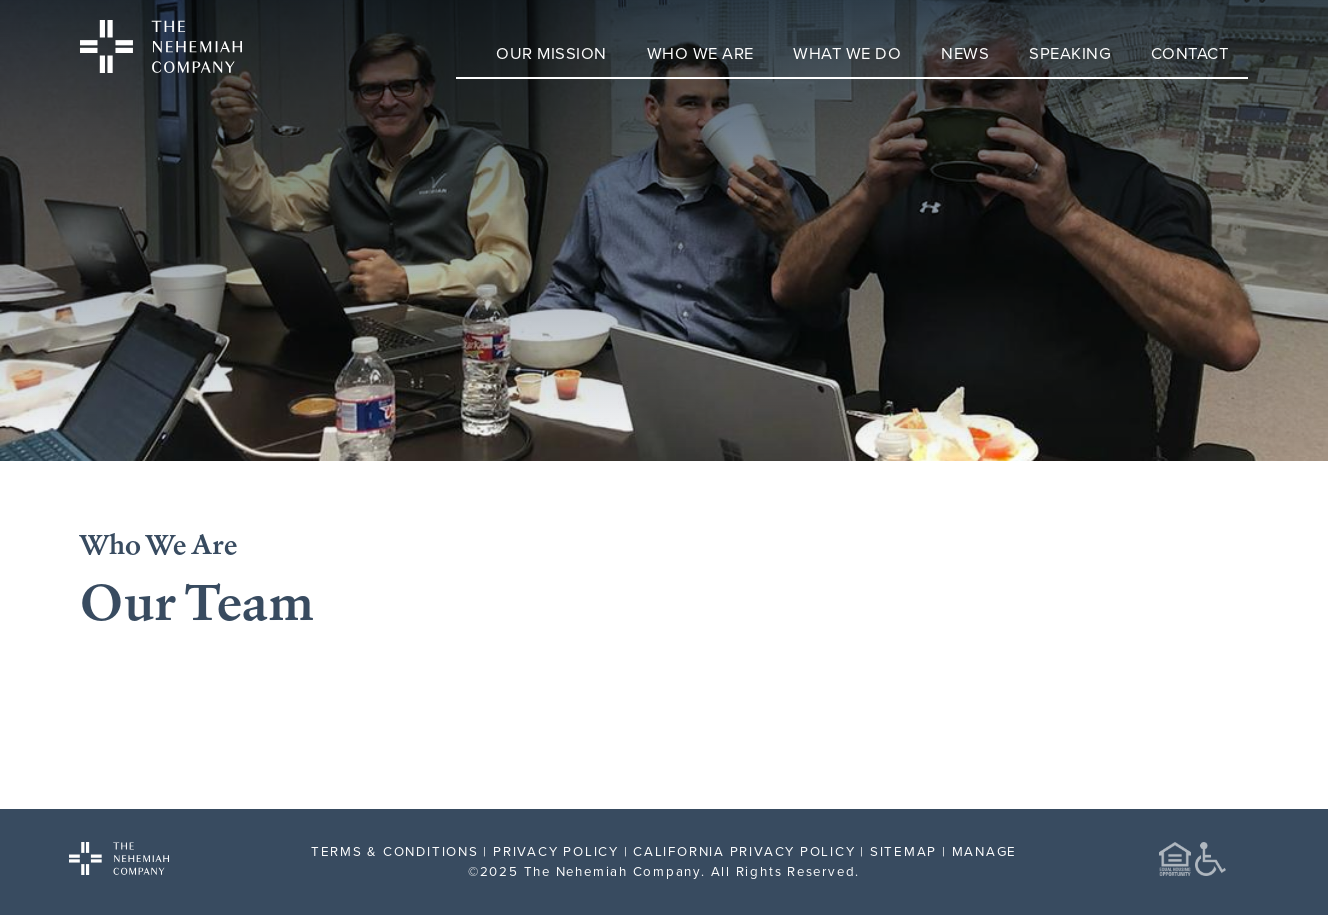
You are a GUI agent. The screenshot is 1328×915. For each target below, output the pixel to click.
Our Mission (551, 52)
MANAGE (985, 851)
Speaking (1070, 52)
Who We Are (700, 52)
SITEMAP (903, 851)
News (965, 52)
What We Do (847, 52)
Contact (1190, 52)
